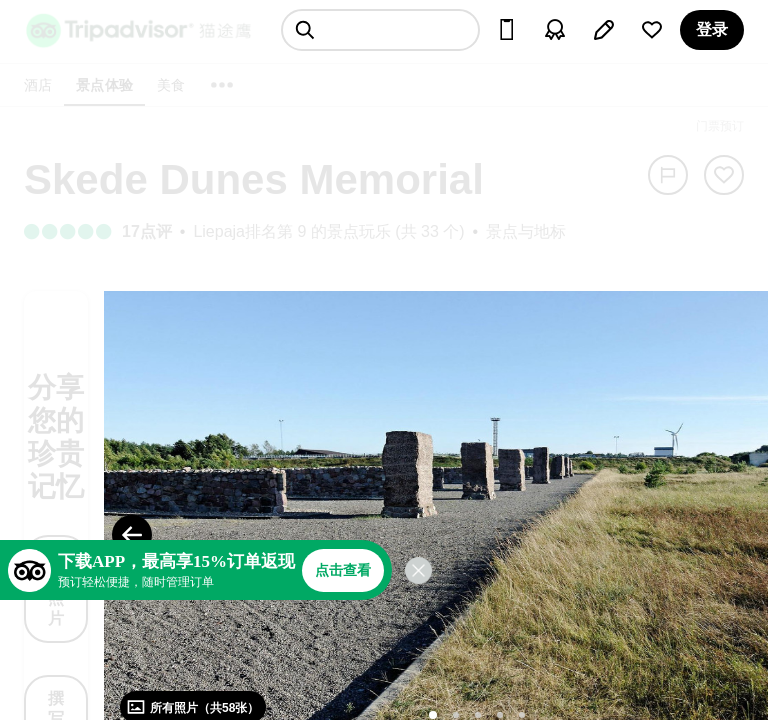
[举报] (668, 175)
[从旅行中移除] (724, 175)
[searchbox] (380, 30)
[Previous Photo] (132, 535)
